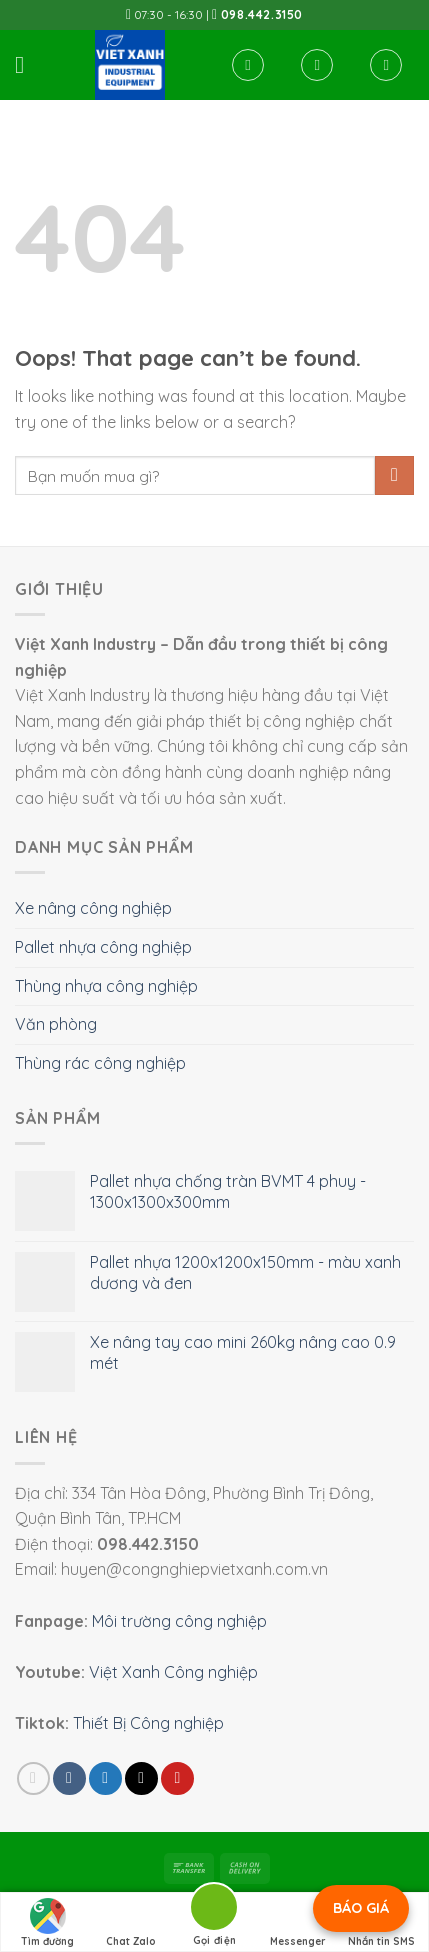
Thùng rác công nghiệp (100, 1063)
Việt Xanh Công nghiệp (173, 1672)
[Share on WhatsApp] (33, 1778)
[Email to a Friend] (141, 1778)
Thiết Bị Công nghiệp (148, 1723)
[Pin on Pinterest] (177, 1778)
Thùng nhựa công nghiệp (106, 986)
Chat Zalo (131, 1923)
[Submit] (394, 475)
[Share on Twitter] (105, 1778)
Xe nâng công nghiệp (93, 908)
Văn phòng (56, 1024)
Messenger (298, 1923)
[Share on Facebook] (69, 1778)
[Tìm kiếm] (248, 65)
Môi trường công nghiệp (179, 1621)
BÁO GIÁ (361, 1908)
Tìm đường (47, 1923)
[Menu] (27, 64)
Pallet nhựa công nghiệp (103, 947)
